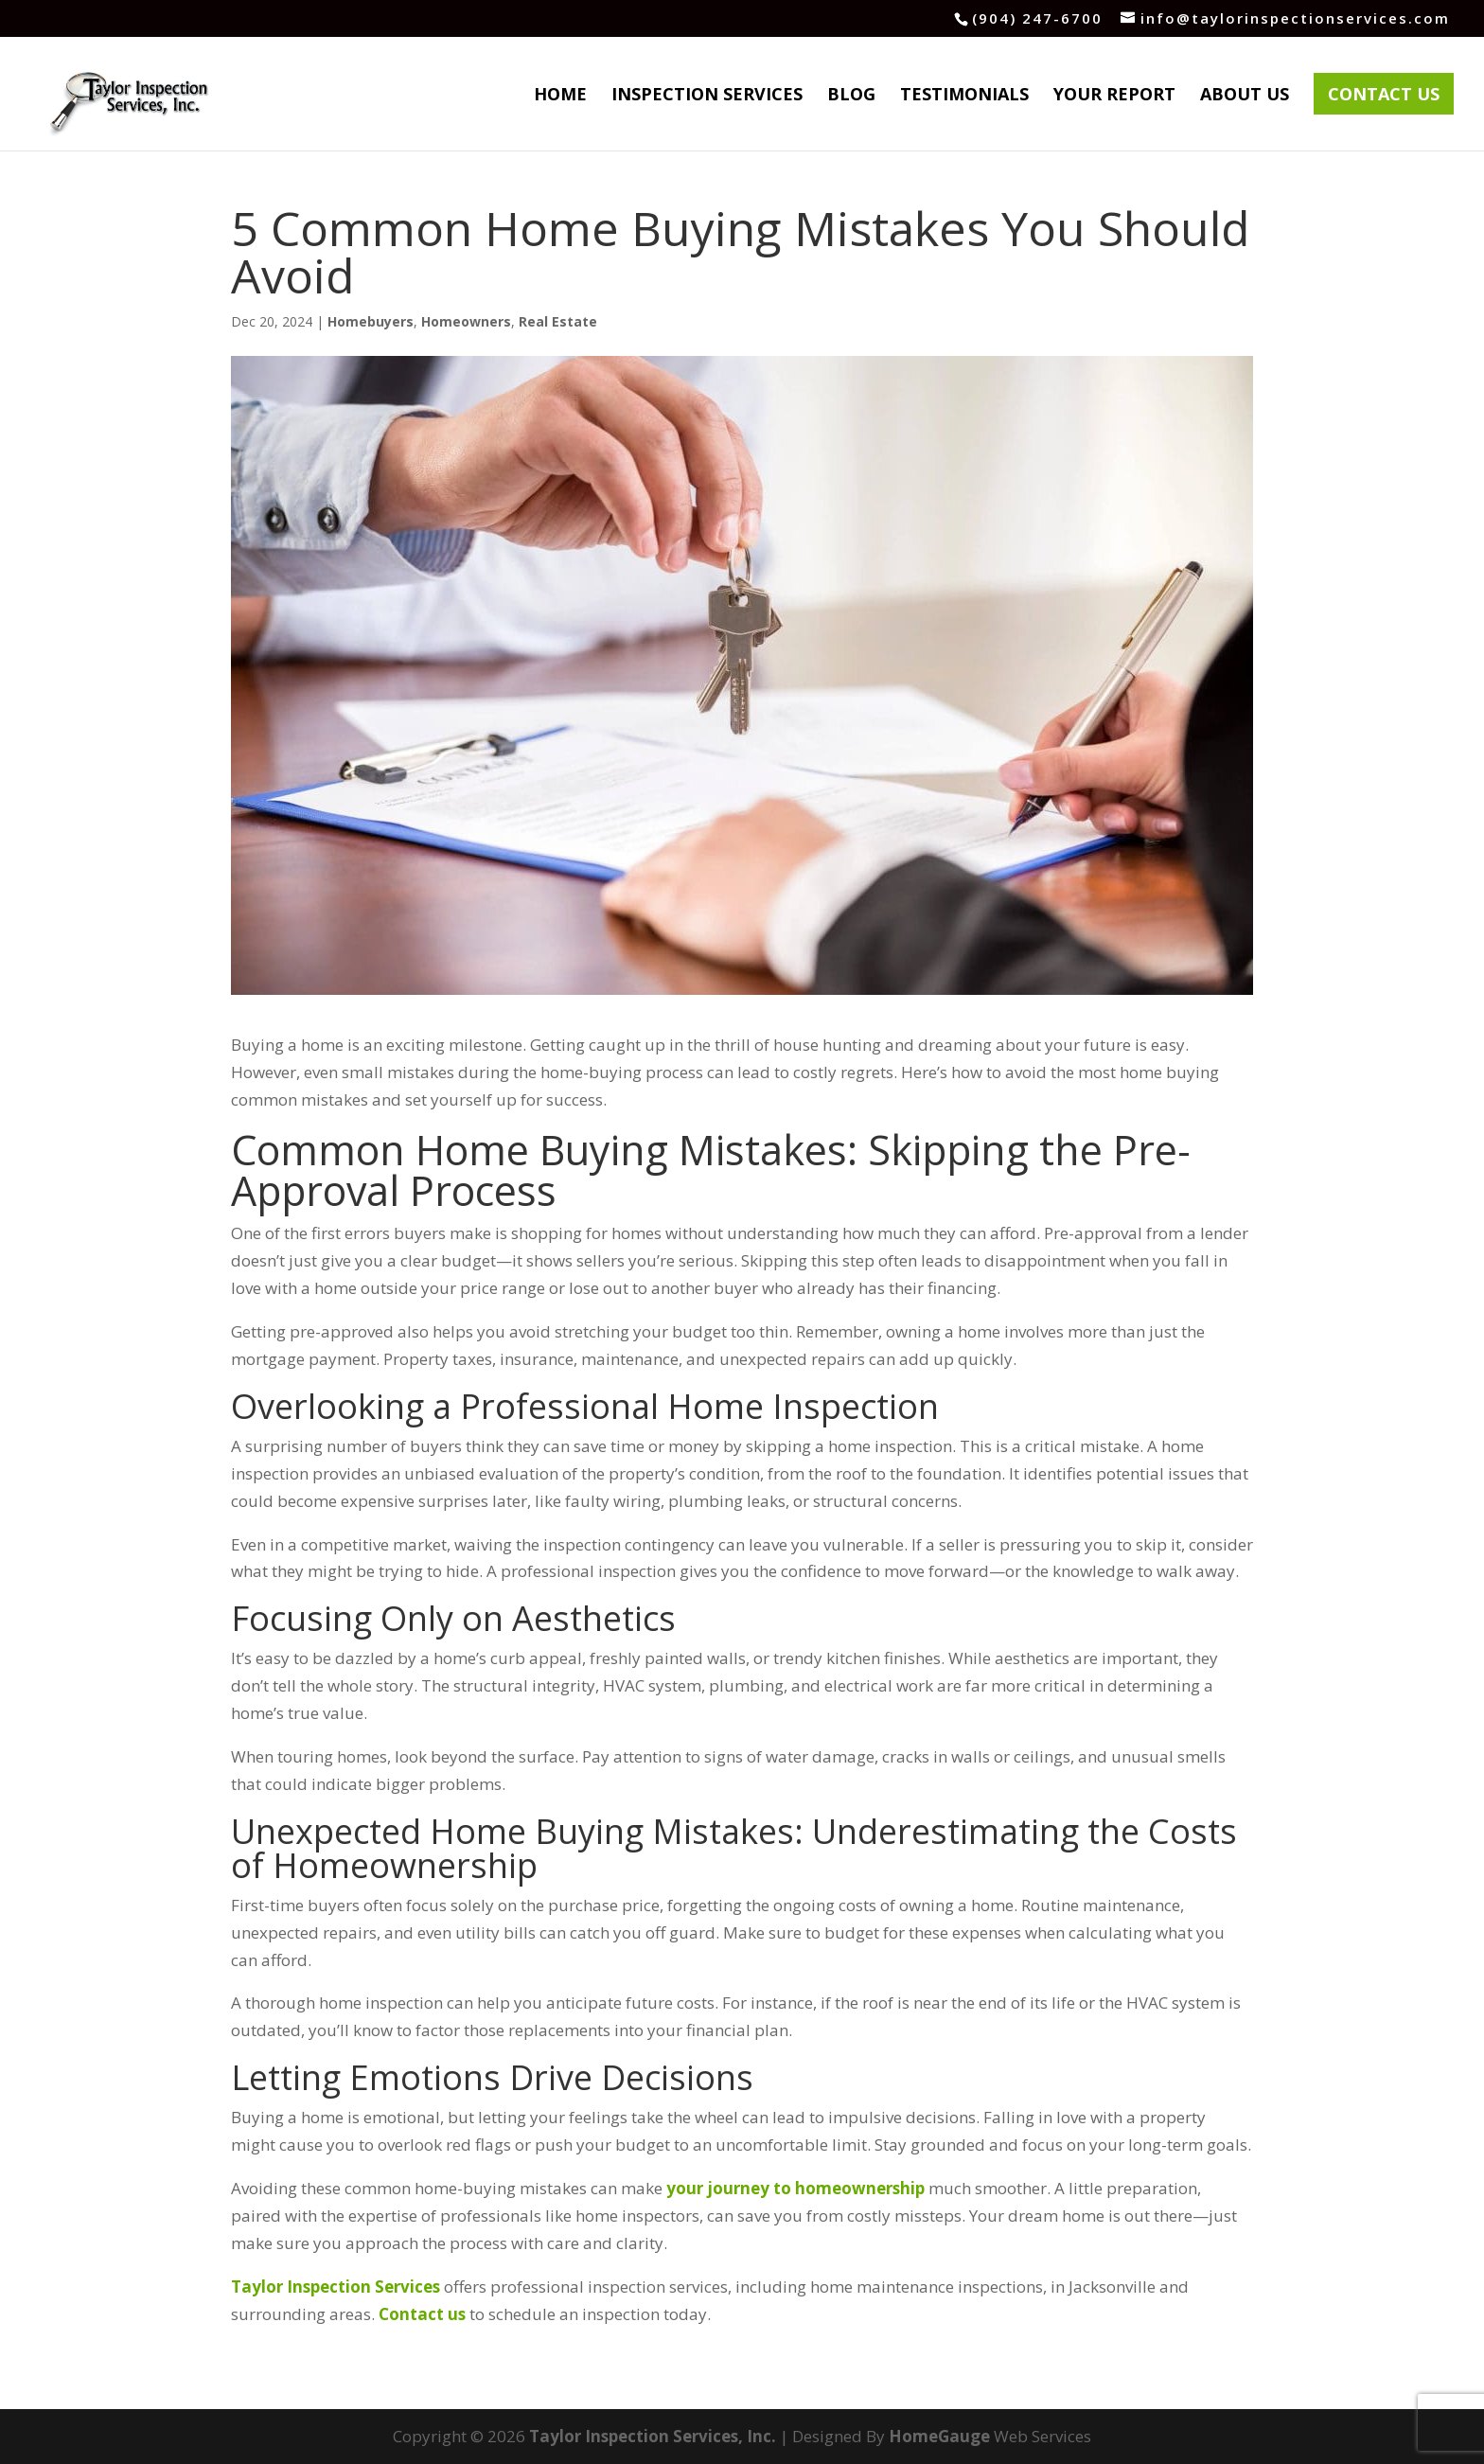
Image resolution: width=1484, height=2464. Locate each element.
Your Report (1114, 96)
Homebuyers (370, 321)
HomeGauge (939, 2436)
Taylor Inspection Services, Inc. (652, 2436)
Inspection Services (707, 96)
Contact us (422, 2314)
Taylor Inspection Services (335, 2286)
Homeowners (466, 321)
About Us (1244, 96)
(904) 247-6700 (1037, 18)
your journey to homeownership (795, 2188)
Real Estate (558, 321)
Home (560, 96)
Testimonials (964, 96)
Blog (851, 96)
